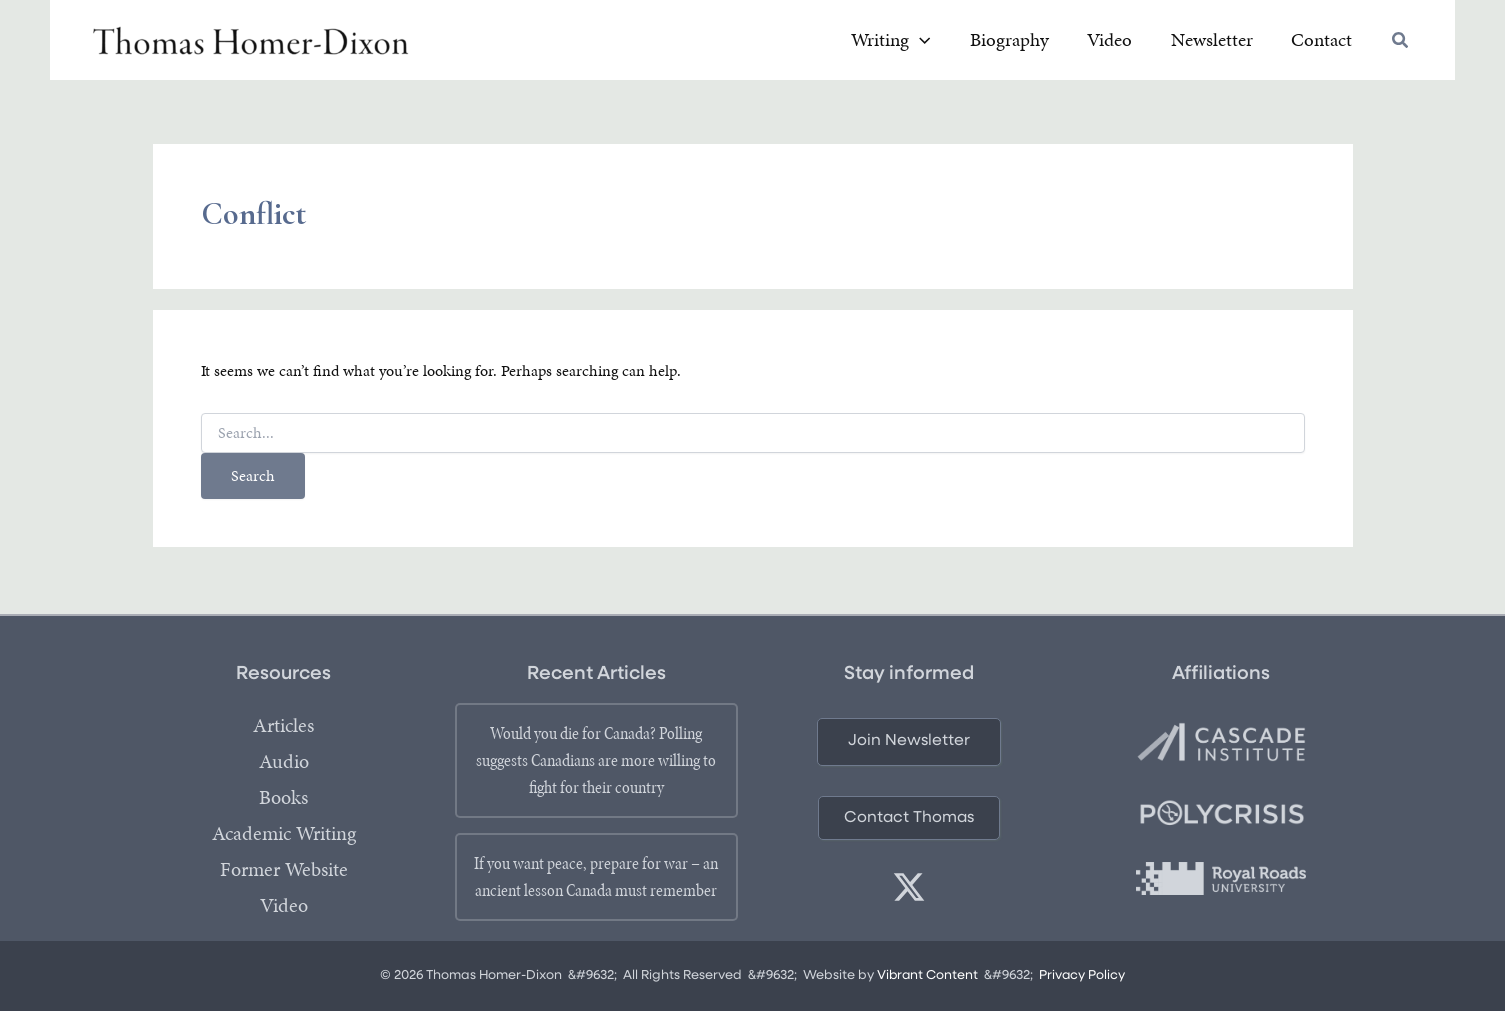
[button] (1401, 44)
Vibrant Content (927, 975)
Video (284, 906)
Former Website (284, 870)
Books (283, 798)
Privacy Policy (1083, 975)
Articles (283, 726)
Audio (284, 762)
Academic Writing (284, 834)
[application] (985, 43)
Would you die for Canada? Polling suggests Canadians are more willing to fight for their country (596, 760)
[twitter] (909, 887)
